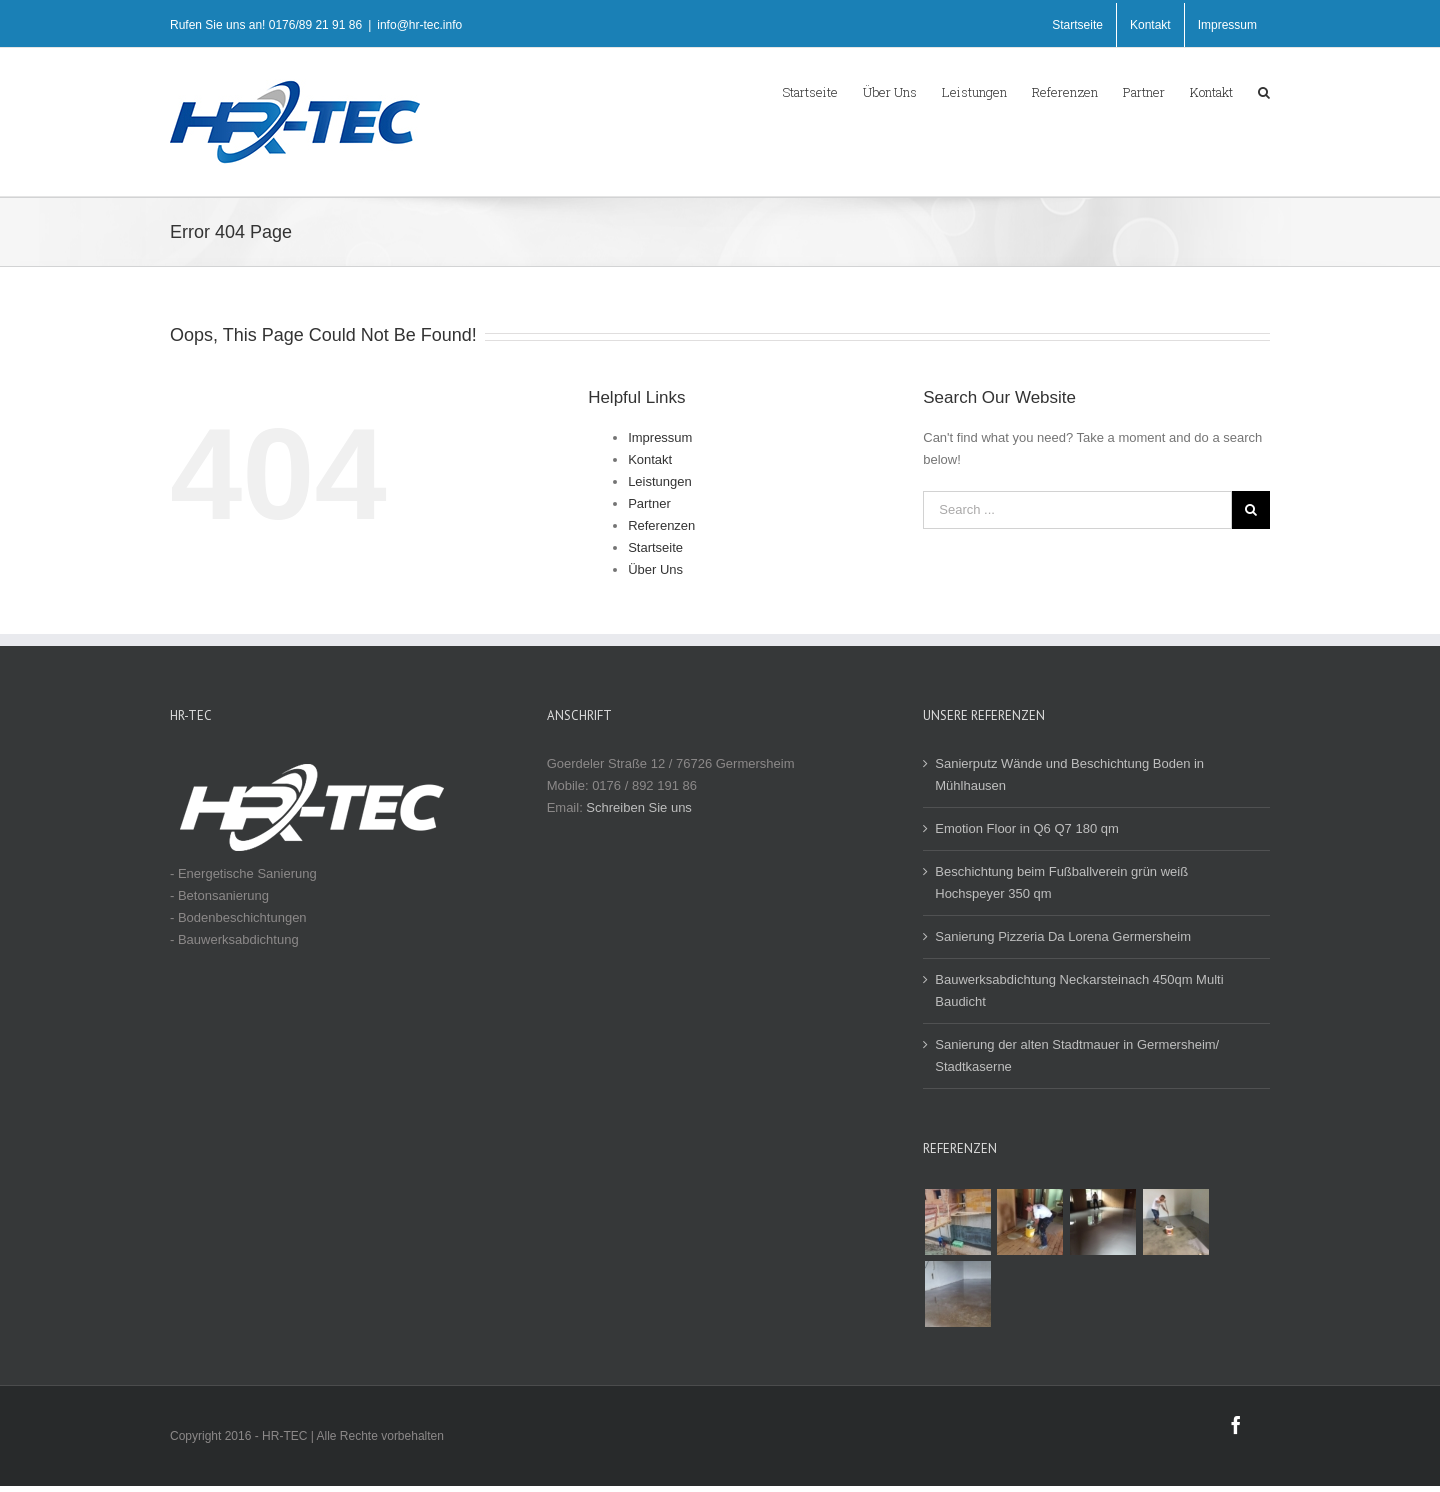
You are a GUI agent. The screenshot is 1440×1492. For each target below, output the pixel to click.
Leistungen (660, 481)
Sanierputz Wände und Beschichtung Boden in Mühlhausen (1069, 774)
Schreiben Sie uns (639, 807)
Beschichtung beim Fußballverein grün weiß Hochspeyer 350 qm (1061, 882)
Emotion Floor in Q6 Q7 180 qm (1027, 828)
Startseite (655, 547)
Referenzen (661, 525)
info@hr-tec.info (419, 25)
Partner (649, 503)
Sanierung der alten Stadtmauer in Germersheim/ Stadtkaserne (1077, 1055)
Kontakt (650, 459)
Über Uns (655, 569)
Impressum (660, 437)
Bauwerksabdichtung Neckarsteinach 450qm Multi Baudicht (1079, 990)
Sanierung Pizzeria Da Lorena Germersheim (1063, 936)
